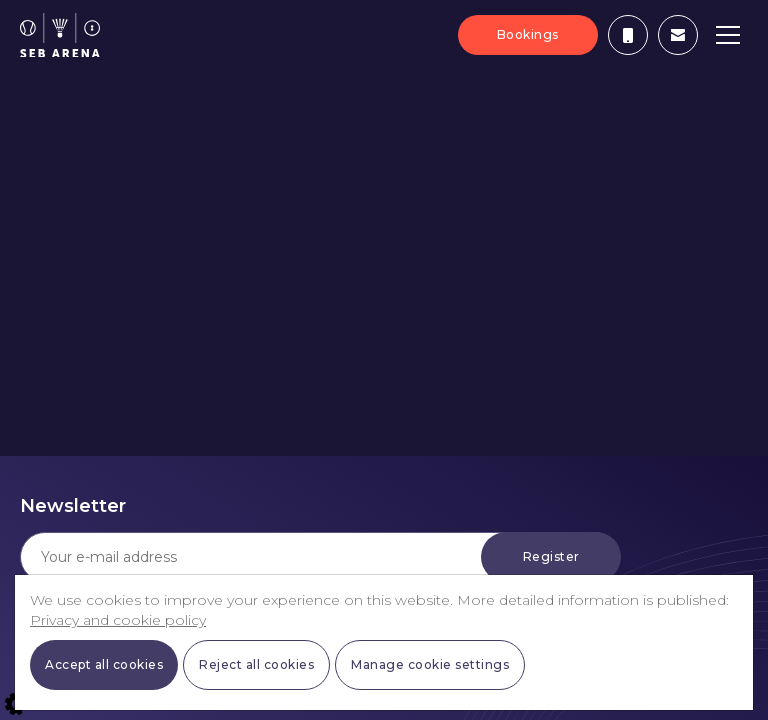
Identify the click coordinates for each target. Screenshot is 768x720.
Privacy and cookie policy (118, 620)
